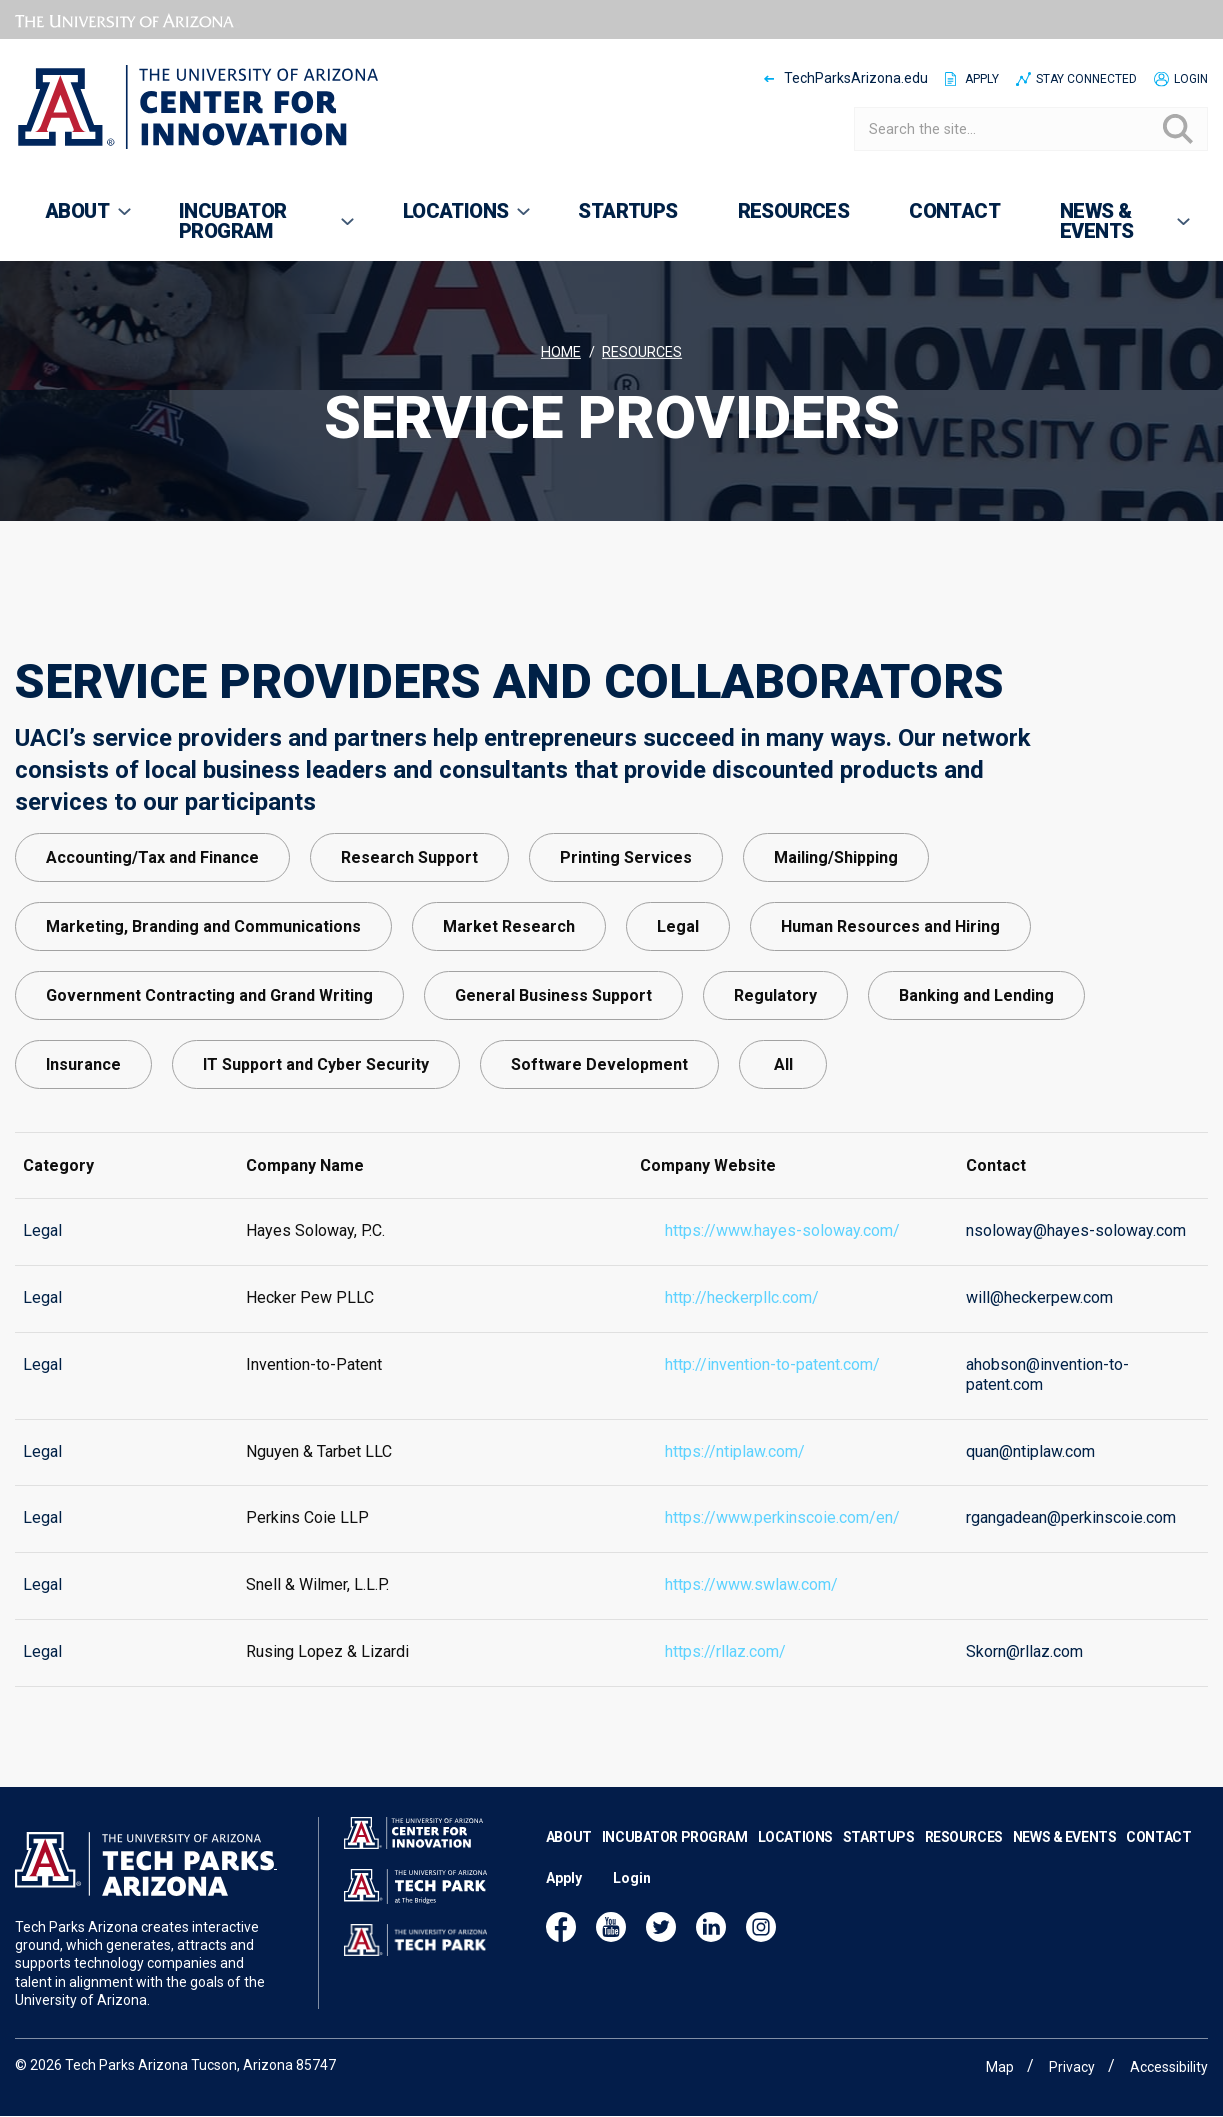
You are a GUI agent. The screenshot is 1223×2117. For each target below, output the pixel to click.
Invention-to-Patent (314, 1402)
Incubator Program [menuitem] (253, 230)
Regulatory (775, 1070)
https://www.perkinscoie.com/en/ (782, 1555)
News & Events (1065, 1866)
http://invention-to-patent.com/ (772, 1402)
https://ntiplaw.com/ (735, 1488)
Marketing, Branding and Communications (203, 1001)
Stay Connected (1086, 79)
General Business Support (553, 1070)
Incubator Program (675, 1866)
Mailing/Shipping (836, 932)
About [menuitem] (74, 220)
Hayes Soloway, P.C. (315, 1268)
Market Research (509, 1001)
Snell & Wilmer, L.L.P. (317, 1622)
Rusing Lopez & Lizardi (327, 1689)
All (783, 1139)
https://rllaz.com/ (725, 1689)
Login (1191, 79)
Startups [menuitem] (627, 211)
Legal (678, 1001)
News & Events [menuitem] (1111, 230)
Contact (1158, 1866)
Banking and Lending (976, 1070)
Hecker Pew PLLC (310, 1335)
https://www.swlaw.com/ (751, 1622)
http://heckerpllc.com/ (742, 1335)
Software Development (599, 1139)
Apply (982, 79)
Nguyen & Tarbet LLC (319, 1488)
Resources (642, 352)
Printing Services (626, 932)
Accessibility (1169, 2067)
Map (1000, 2067)
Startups (879, 1866)
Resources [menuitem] (794, 211)
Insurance (83, 1139)
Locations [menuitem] (453, 220)
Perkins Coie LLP (307, 1555)
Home (561, 352)
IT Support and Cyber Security (316, 1139)
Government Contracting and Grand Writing (209, 1070)
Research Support (409, 932)
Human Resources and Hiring (890, 1001)
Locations (795, 1866)
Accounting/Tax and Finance (152, 932)
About (569, 1866)
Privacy (1072, 2067)
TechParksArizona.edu (856, 78)
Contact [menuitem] (954, 211)
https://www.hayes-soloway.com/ (782, 1268)
